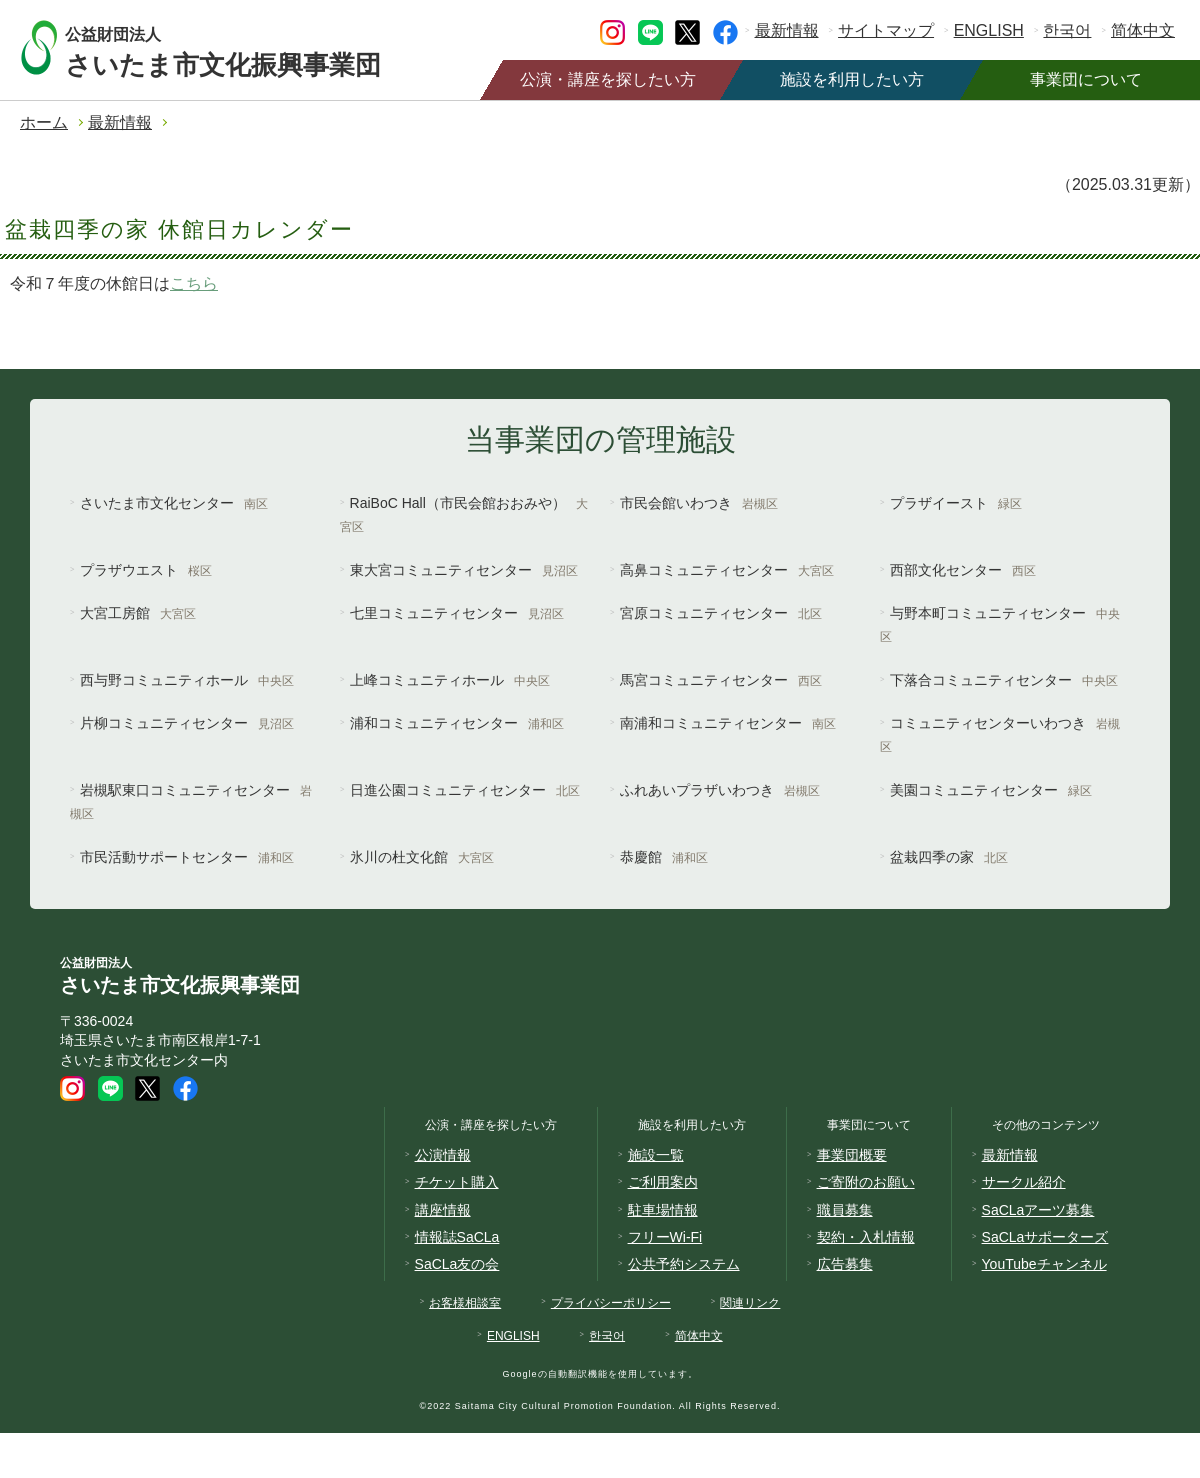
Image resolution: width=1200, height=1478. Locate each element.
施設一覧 (656, 1155)
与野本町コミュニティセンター (1000, 624)
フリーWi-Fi (665, 1237)
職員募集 (845, 1210)
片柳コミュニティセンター (187, 723)
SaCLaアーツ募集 (1038, 1210)
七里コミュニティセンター (457, 613)
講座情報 (443, 1210)
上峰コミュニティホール (450, 680)
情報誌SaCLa (457, 1237)
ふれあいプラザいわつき (720, 790)
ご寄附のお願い (866, 1182)
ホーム (44, 122)
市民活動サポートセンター (187, 857)
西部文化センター (963, 570)
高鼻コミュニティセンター (727, 570)
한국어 (1067, 30)
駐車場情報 (663, 1210)
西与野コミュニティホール (187, 680)
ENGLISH (989, 30)
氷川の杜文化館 (422, 857)
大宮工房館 (138, 613)
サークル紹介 (1024, 1182)
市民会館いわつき (699, 503)
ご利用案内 (663, 1182)
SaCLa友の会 (457, 1264)
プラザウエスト (146, 570)
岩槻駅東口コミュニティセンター (191, 801)
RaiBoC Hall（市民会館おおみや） (464, 514)
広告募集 (845, 1264)
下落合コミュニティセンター (1004, 680)
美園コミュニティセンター (991, 790)
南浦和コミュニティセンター (728, 723)
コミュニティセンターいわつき (1000, 734)
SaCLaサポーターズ (1045, 1237)
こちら (194, 283)
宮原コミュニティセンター (721, 613)
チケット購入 (457, 1182)
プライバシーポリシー (611, 1303)
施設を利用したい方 (852, 79)
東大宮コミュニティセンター (464, 570)
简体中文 (1143, 30)
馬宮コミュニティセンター (721, 680)
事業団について (1086, 79)
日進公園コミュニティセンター (465, 790)
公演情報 (443, 1155)
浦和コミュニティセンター (457, 723)
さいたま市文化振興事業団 (242, 47)
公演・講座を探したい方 (608, 79)
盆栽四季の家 (949, 857)
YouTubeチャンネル (1044, 1264)
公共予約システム (684, 1264)
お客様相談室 (465, 1303)
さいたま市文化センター (174, 503)
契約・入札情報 (866, 1237)
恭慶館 (664, 857)
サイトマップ (886, 30)
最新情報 (787, 30)
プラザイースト (956, 503)
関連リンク (750, 1303)
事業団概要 (852, 1155)
